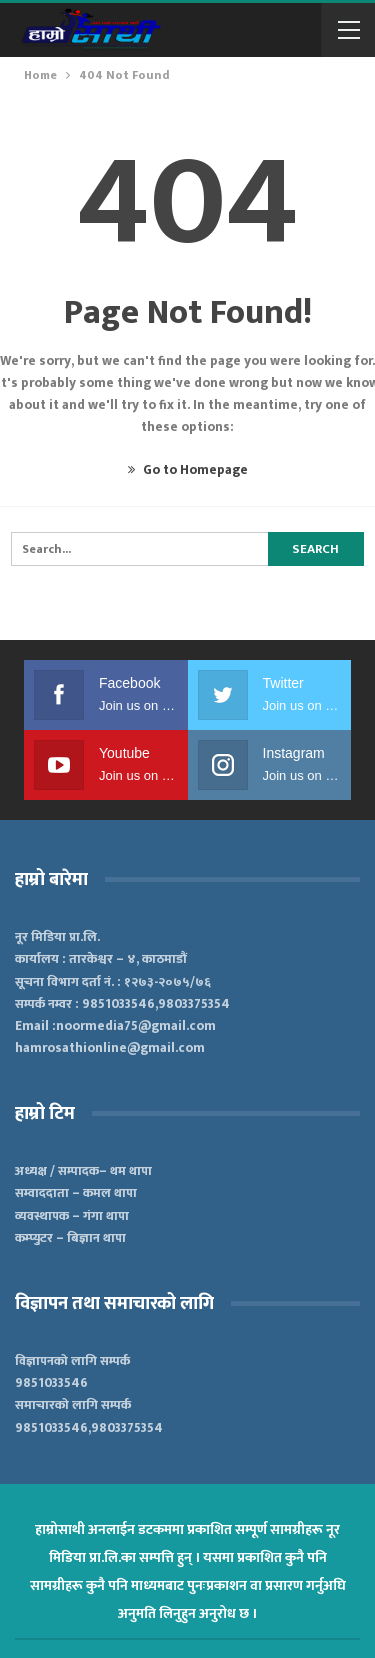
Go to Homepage (188, 470)
